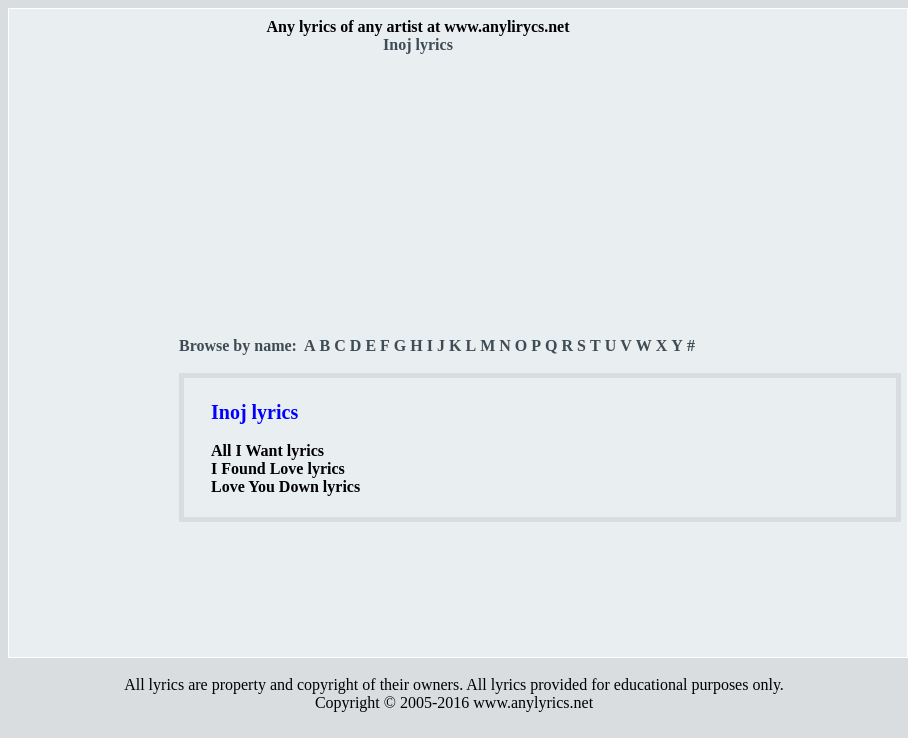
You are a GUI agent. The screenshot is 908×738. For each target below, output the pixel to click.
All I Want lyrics (267, 450)
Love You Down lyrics (285, 486)
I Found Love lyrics (278, 468)
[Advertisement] (95, 351)
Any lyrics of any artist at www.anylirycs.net (417, 26)
